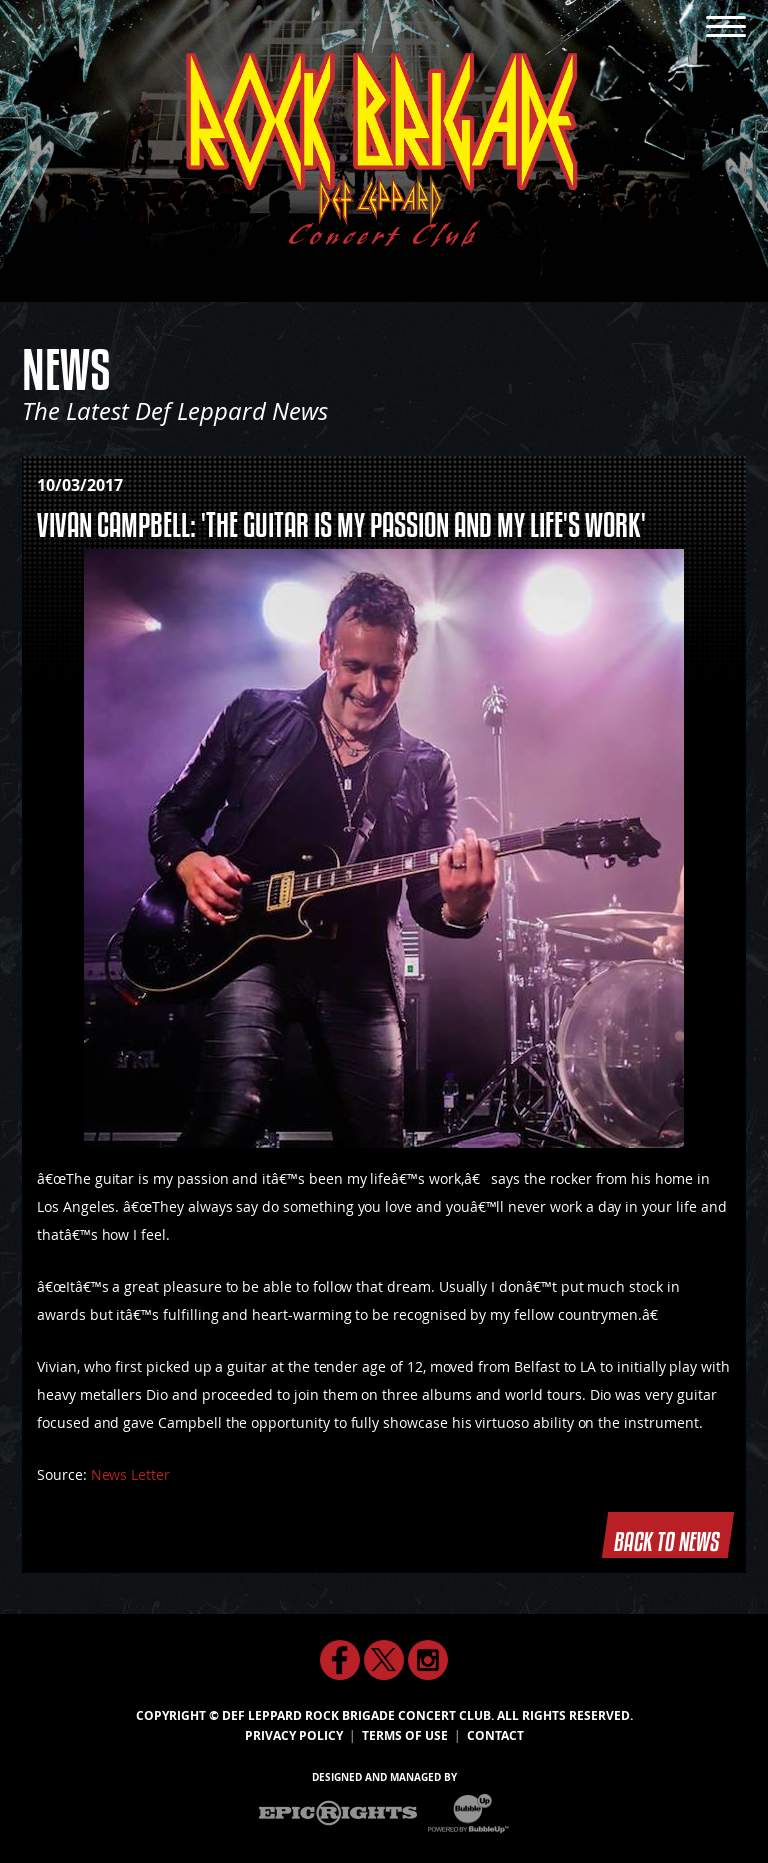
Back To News (668, 1534)
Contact (495, 1736)
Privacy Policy (294, 1736)
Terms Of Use (405, 1736)
